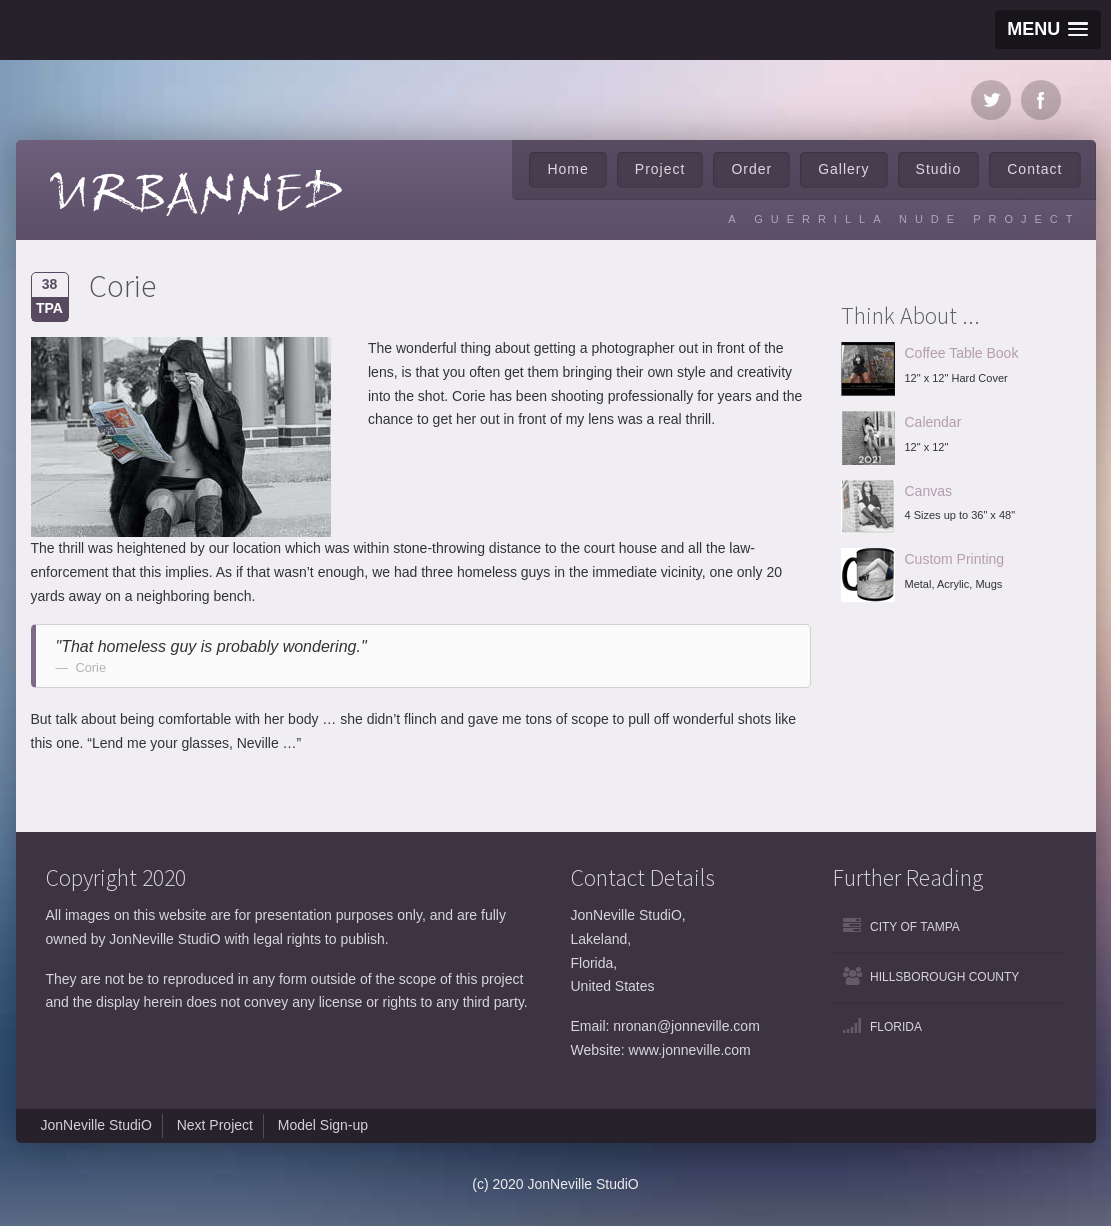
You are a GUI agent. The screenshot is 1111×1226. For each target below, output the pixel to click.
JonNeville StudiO (96, 1125)
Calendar (933, 422)
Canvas (928, 491)
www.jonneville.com (690, 1050)
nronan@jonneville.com (686, 1026)
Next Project (215, 1125)
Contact (1034, 169)
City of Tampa (915, 927)
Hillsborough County (944, 977)
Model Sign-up (323, 1125)
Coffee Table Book (962, 353)
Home (567, 169)
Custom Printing (955, 559)
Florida (896, 1027)
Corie (122, 286)
